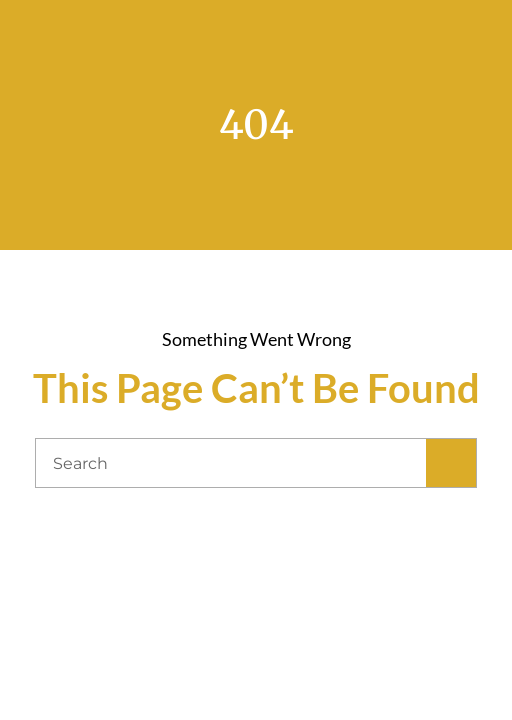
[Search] (451, 463)
